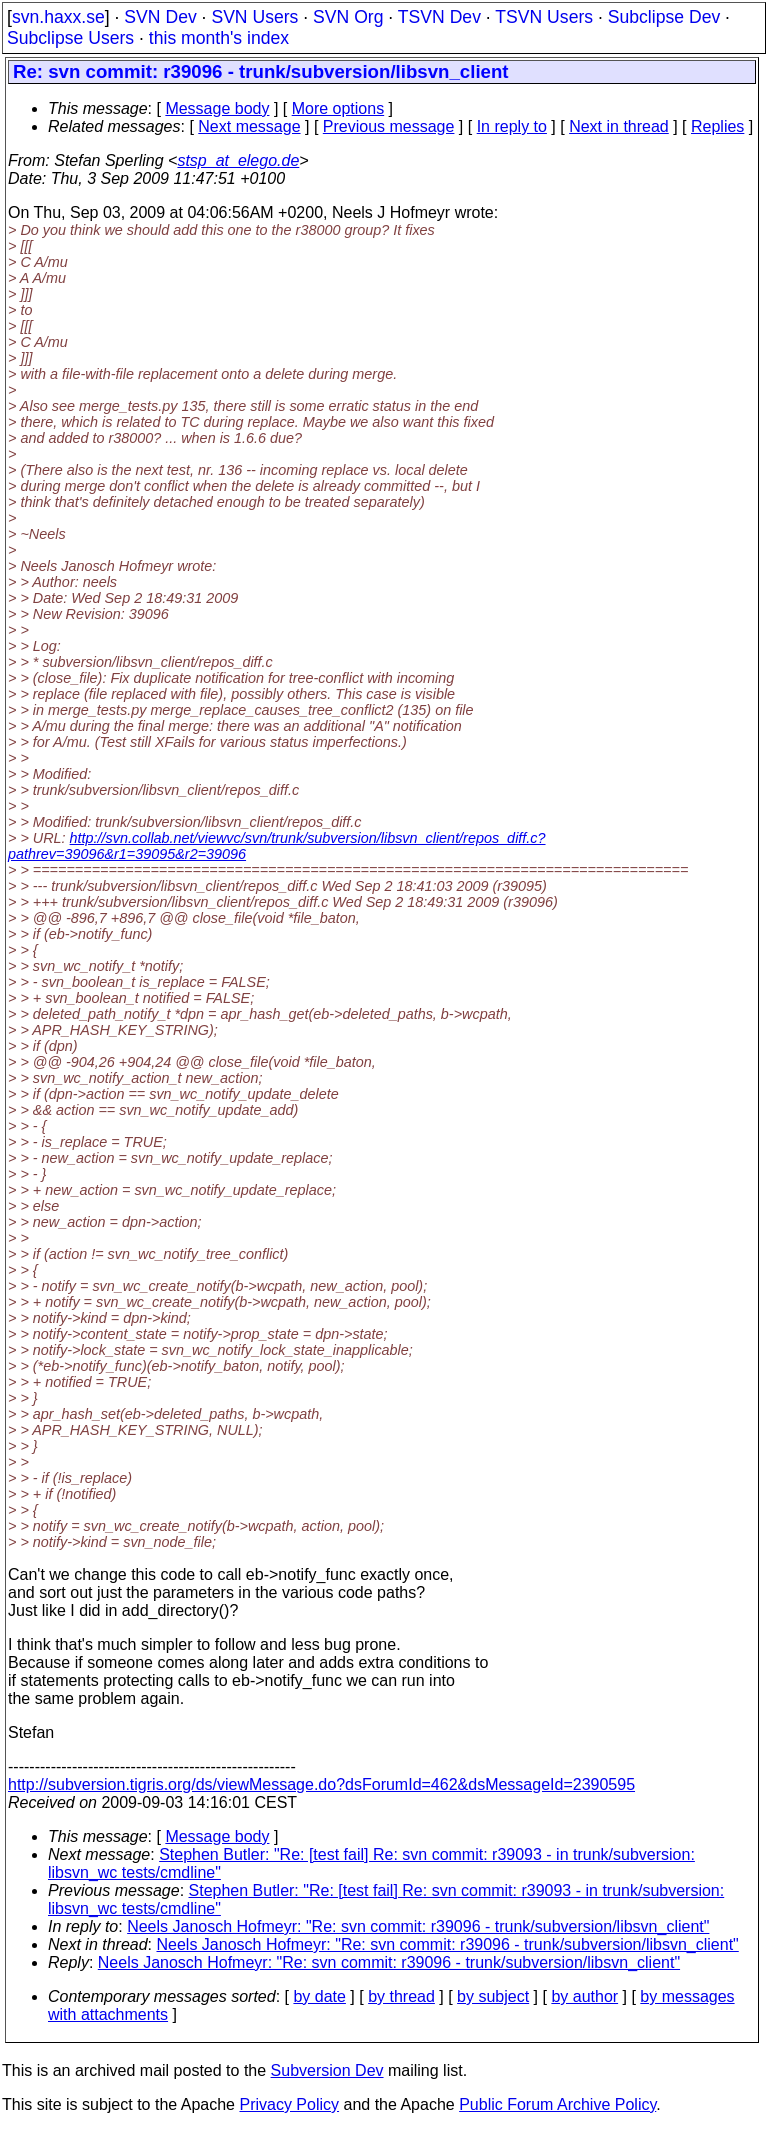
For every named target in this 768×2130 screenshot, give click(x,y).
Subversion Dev (327, 2070)
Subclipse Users (70, 38)
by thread (401, 1996)
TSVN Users (544, 17)
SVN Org (348, 17)
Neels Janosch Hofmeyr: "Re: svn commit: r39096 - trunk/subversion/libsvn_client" (418, 1926)
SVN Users (254, 17)
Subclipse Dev (664, 17)
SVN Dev (160, 17)
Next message (249, 126)
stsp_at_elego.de (238, 160)
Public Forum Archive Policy (557, 2104)
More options (338, 108)
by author (584, 1996)
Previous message (389, 126)
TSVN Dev (439, 17)
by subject (493, 1996)
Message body (217, 108)
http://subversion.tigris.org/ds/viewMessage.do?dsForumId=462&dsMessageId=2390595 (321, 1784)
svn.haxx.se (58, 17)
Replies (717, 126)
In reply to (512, 126)
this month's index (219, 38)
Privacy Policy (289, 2104)
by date (319, 1996)
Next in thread (619, 126)
